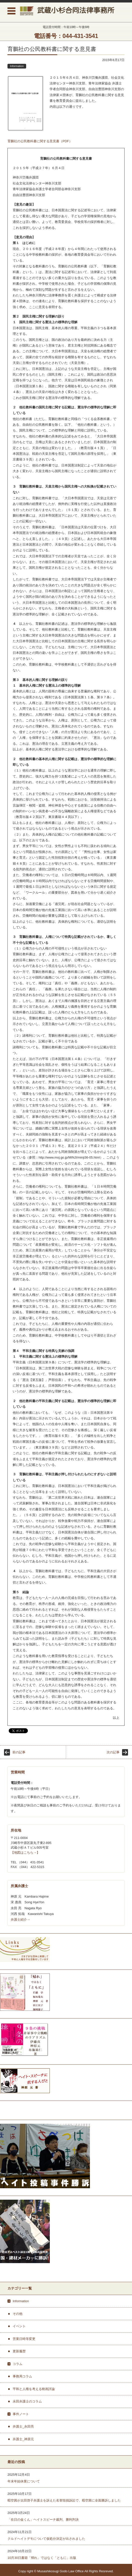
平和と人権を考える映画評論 (34, 2389)
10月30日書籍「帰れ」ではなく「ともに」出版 (41, 2558)
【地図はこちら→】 (25, 1852)
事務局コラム (22, 2376)
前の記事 (18, 1752)
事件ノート (21, 2414)
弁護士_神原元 (23, 2439)
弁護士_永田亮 (23, 2426)
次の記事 (113, 1752)
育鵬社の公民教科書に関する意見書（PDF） (39, 141)
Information (17, 66)
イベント (19, 2326)
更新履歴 (19, 2351)
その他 (17, 2314)
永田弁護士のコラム (27, 2401)
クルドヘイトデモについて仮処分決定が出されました (46, 2539)
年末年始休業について (23, 2481)
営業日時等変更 (24, 2339)
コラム (17, 2364)
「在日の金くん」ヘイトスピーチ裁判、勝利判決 (43, 2519)
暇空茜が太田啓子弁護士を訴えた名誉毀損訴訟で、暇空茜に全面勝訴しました (64, 2500)
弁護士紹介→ (20, 1919)
